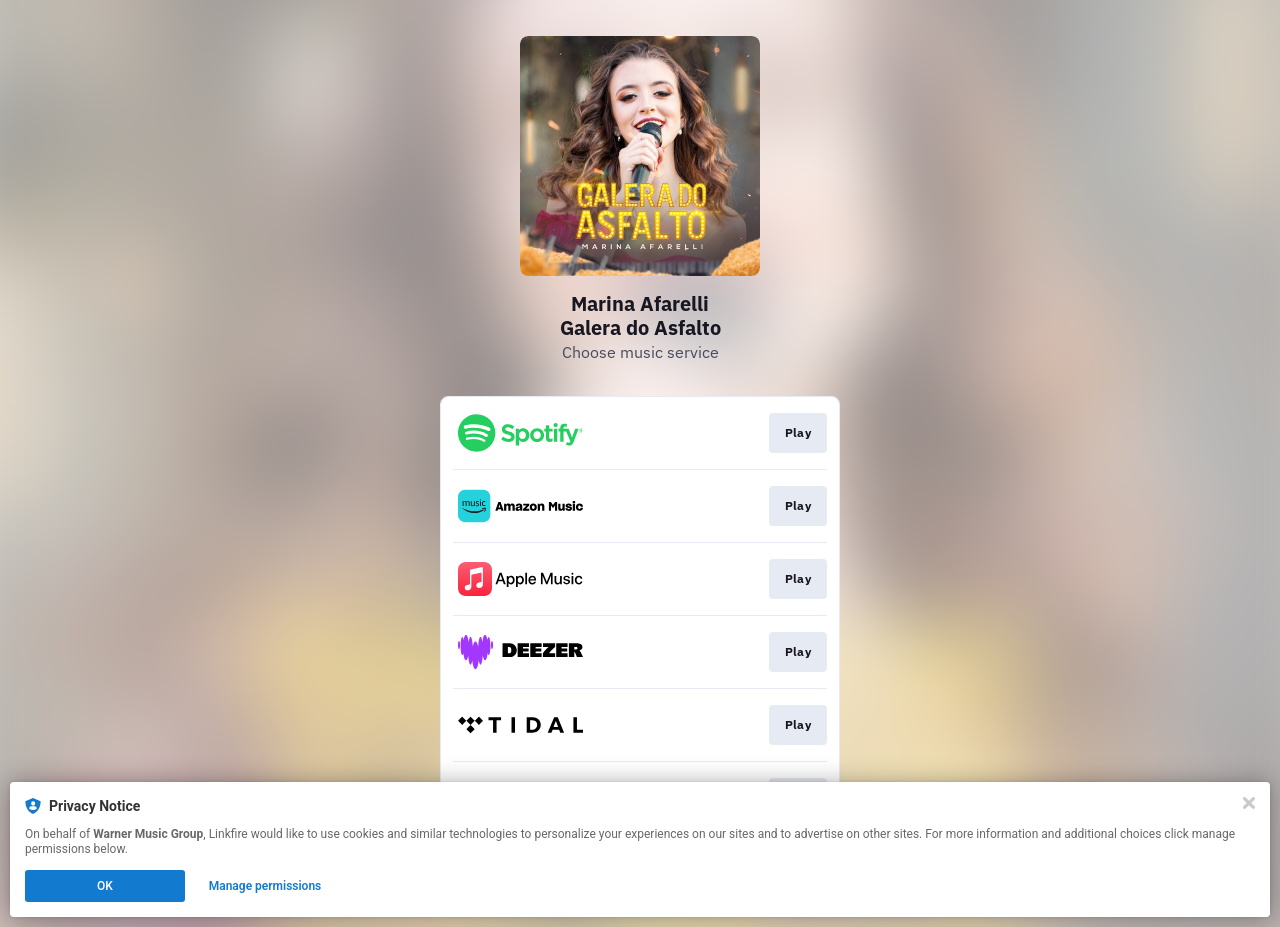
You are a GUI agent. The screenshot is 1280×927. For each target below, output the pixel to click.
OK (105, 886)
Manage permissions (265, 886)
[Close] (1249, 803)
